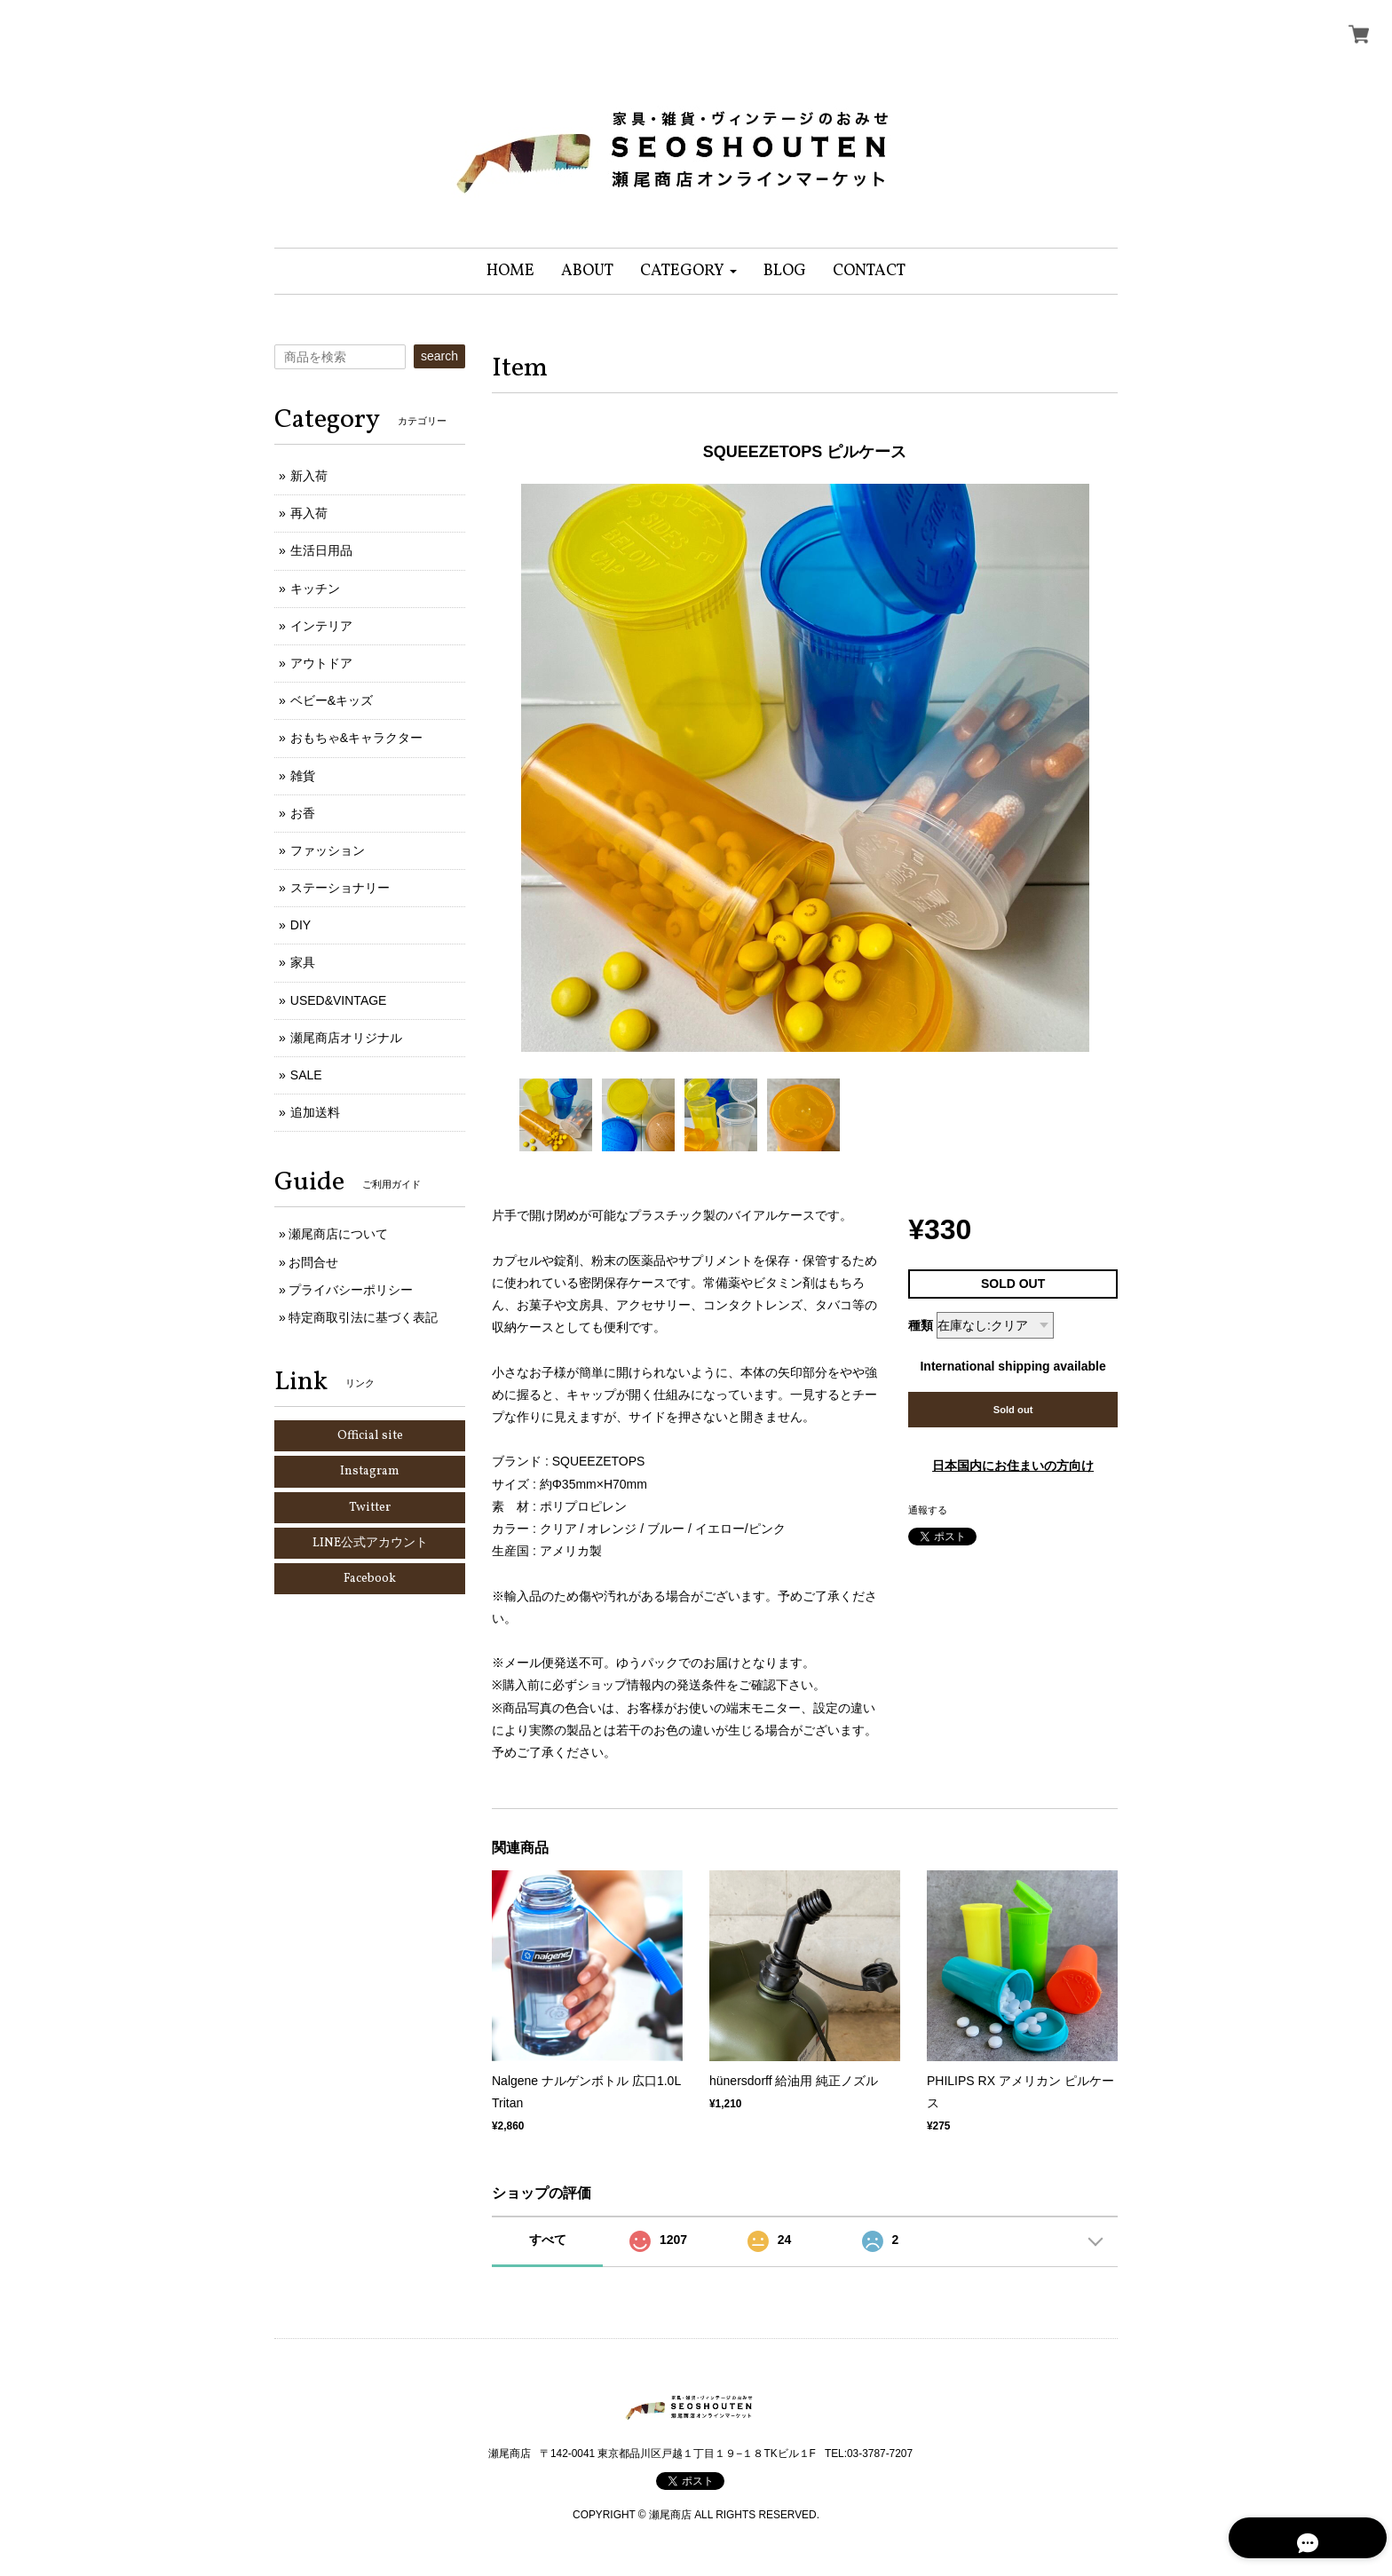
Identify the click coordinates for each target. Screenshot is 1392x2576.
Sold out (1013, 1409)
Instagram (369, 1471)
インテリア (321, 626)
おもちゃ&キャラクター (356, 738)
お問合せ (313, 1262)
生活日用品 (321, 550)
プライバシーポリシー (351, 1290)
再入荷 (309, 513)
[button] (688, 271)
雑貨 (302, 776)
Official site (370, 1435)
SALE (306, 1075)
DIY (300, 925)
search (439, 356)
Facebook (370, 1578)
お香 (302, 813)
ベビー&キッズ (331, 700)
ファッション (327, 850)
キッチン (315, 588)
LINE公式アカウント (370, 1543)
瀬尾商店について (338, 1234)
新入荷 (309, 476)
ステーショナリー (340, 888)
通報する (927, 1510)
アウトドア (321, 663)
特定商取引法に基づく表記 (363, 1317)
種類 (920, 1325)
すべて (547, 2239)
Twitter (370, 1507)
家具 (302, 962)
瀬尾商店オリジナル (346, 1038)
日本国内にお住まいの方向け (1013, 1465)
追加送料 (315, 1112)
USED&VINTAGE (338, 1000)
